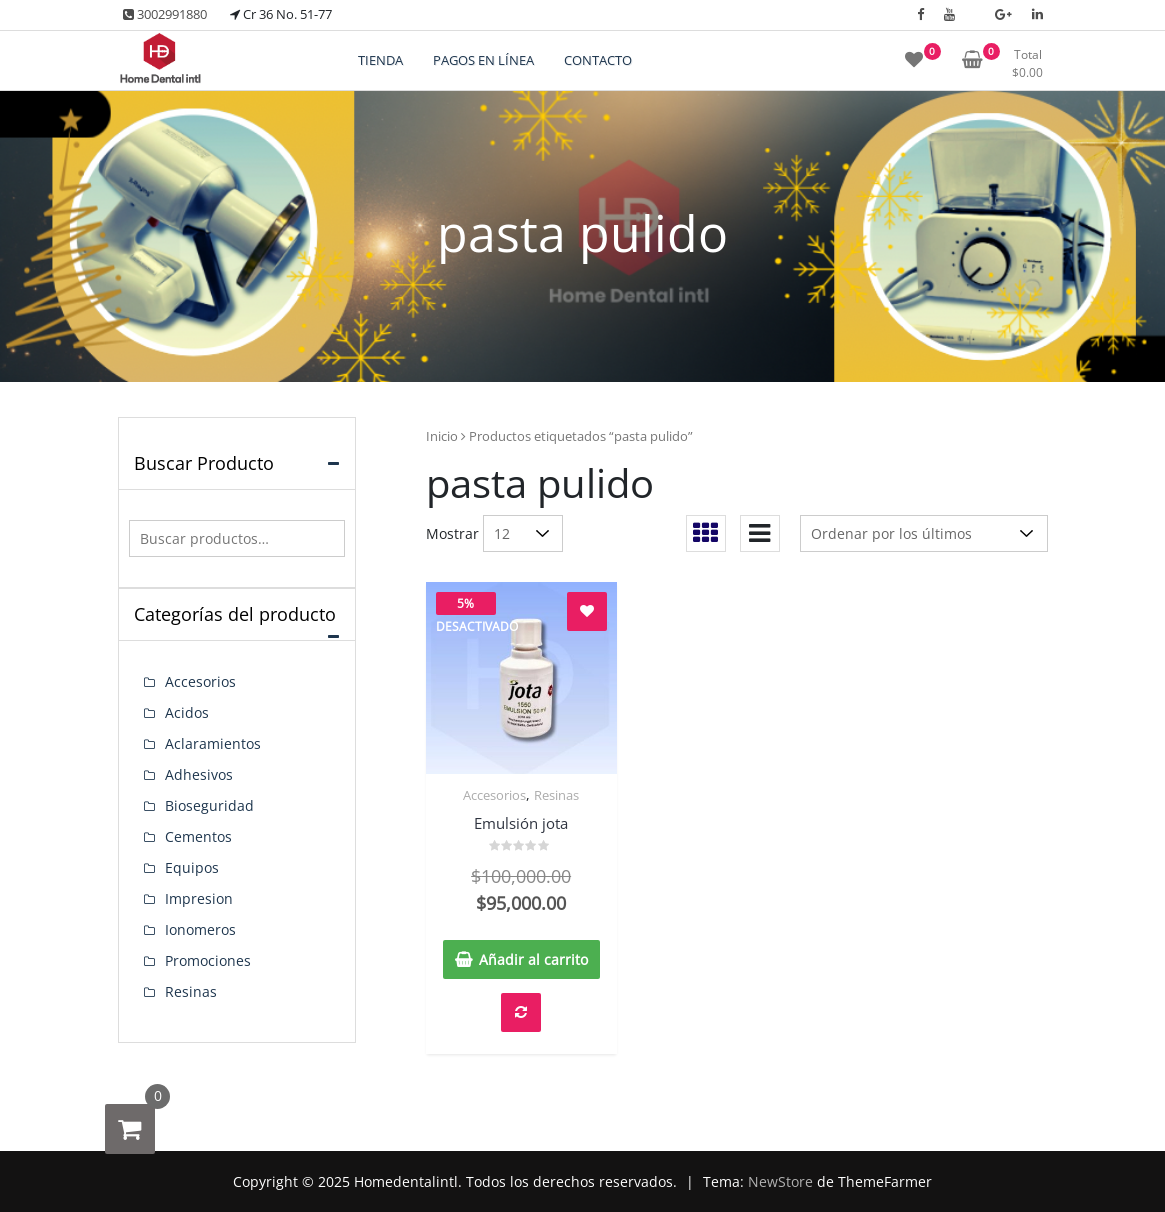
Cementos (198, 836)
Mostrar (452, 533)
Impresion (199, 898)
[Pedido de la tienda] (924, 533)
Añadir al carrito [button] (533, 959)
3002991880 (165, 14)
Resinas (556, 795)
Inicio (442, 436)
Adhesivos (199, 774)
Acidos (187, 712)
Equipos (192, 867)
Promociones (208, 960)
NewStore (780, 1181)
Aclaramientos (213, 743)
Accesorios (494, 795)
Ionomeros (200, 929)
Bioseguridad (209, 805)
